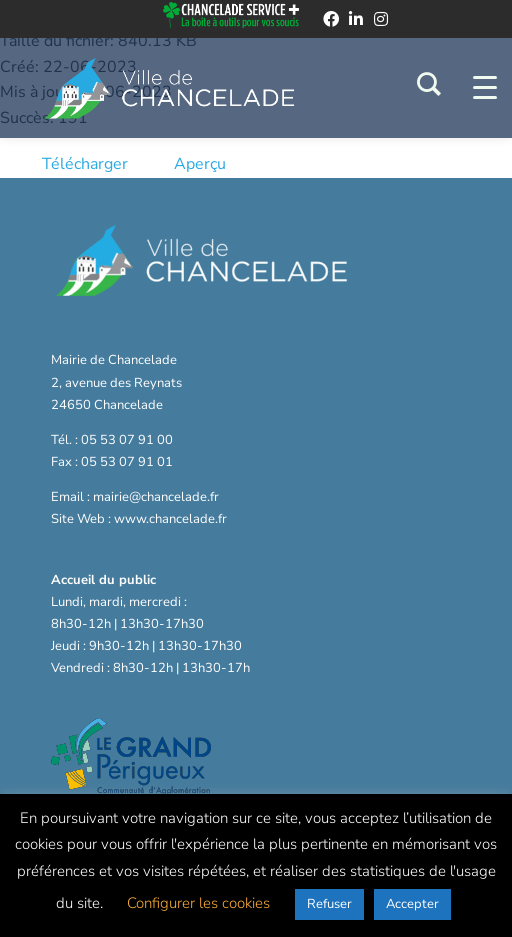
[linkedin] (356, 19)
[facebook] (331, 19)
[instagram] (381, 19)
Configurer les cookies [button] (198, 903)
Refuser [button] (329, 904)
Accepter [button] (412, 904)
